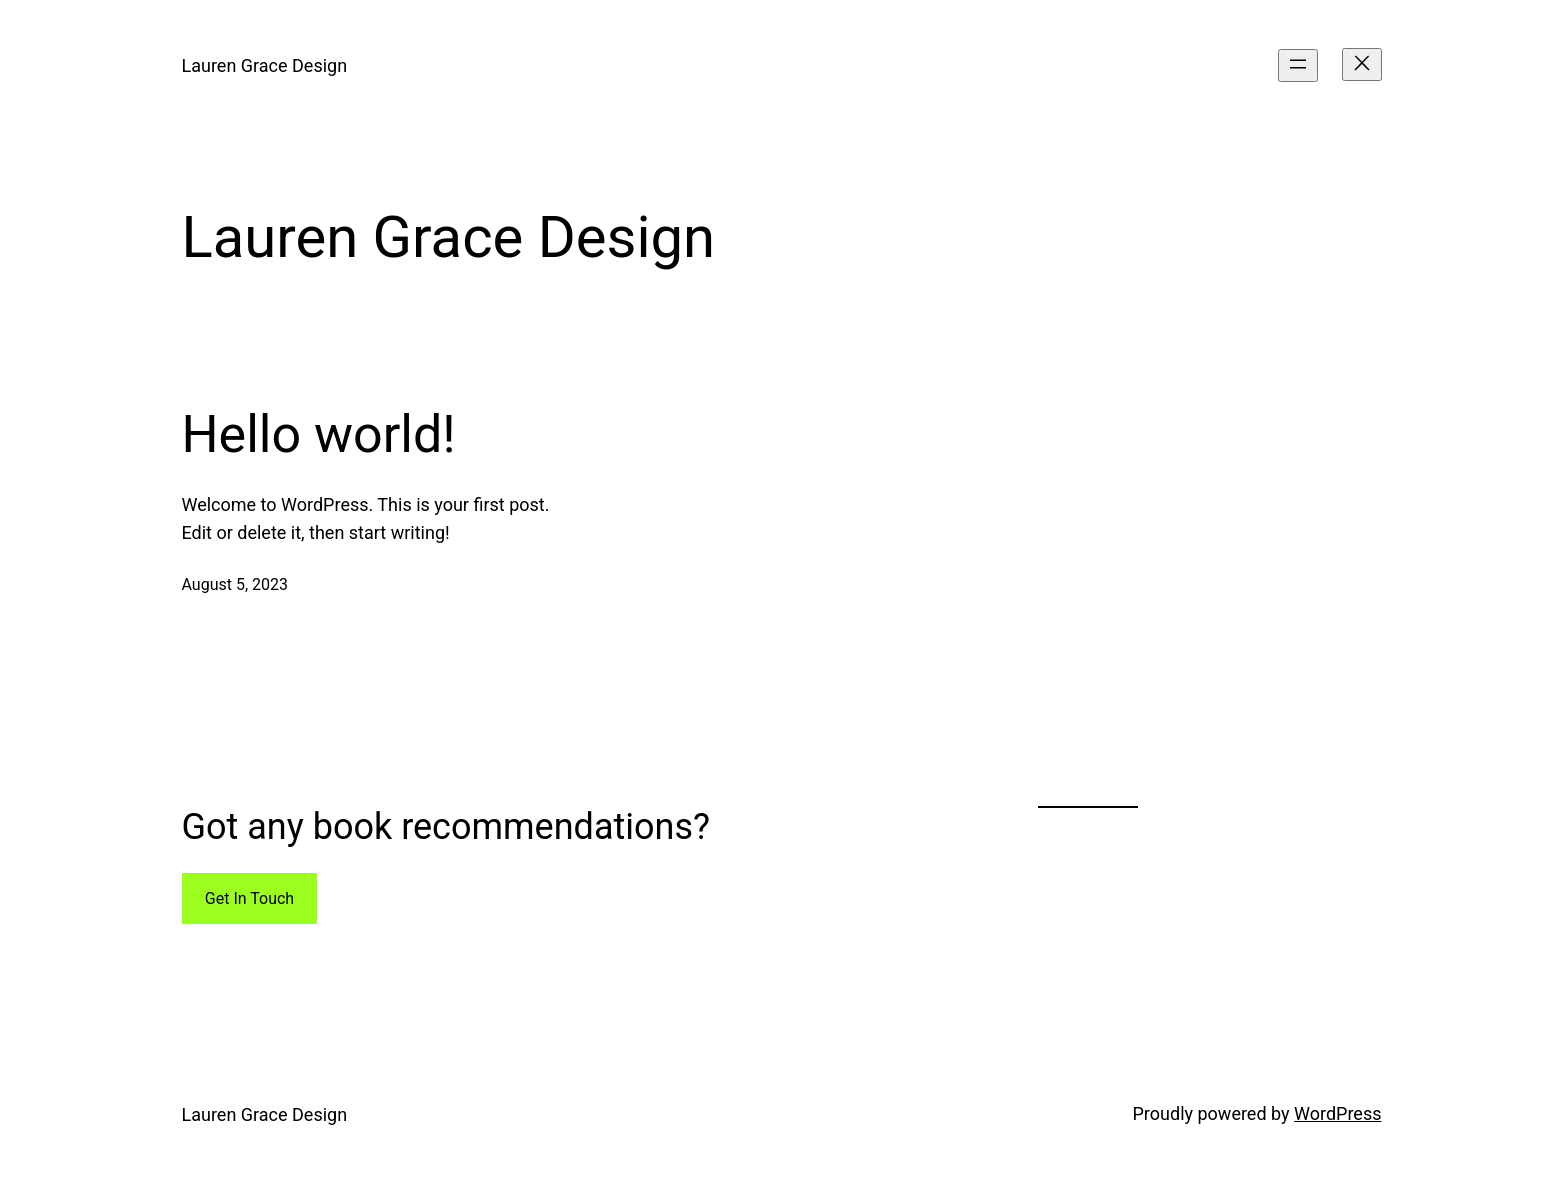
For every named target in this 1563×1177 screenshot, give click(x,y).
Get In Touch (249, 898)
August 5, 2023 (235, 584)
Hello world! (319, 434)
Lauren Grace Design (265, 65)
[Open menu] (1298, 65)
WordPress (1337, 1113)
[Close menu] (1362, 64)
